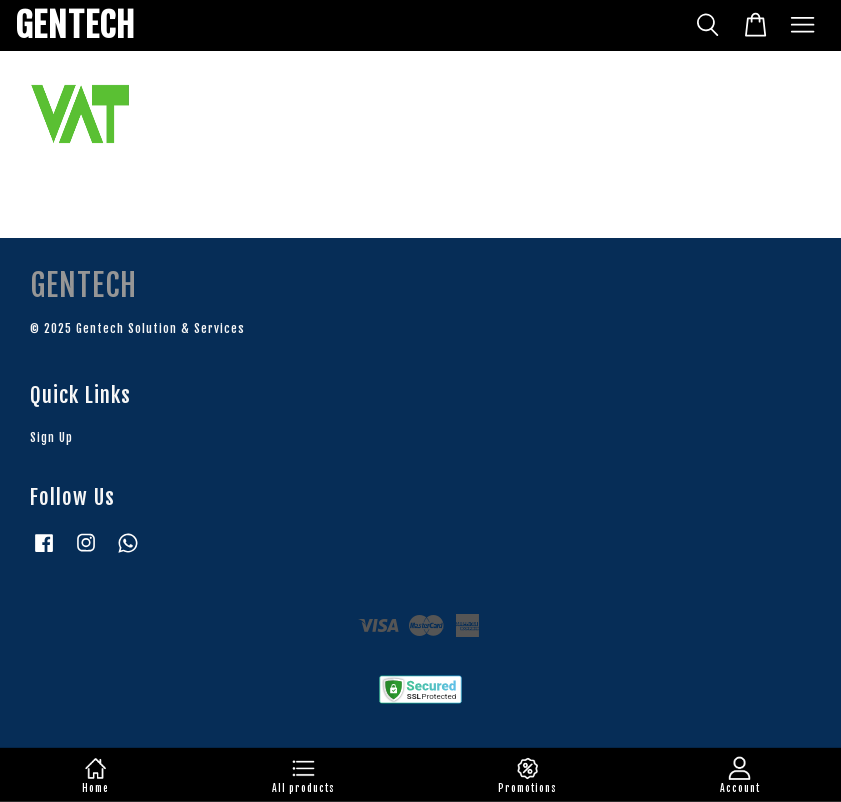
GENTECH (75, 25)
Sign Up (51, 437)
